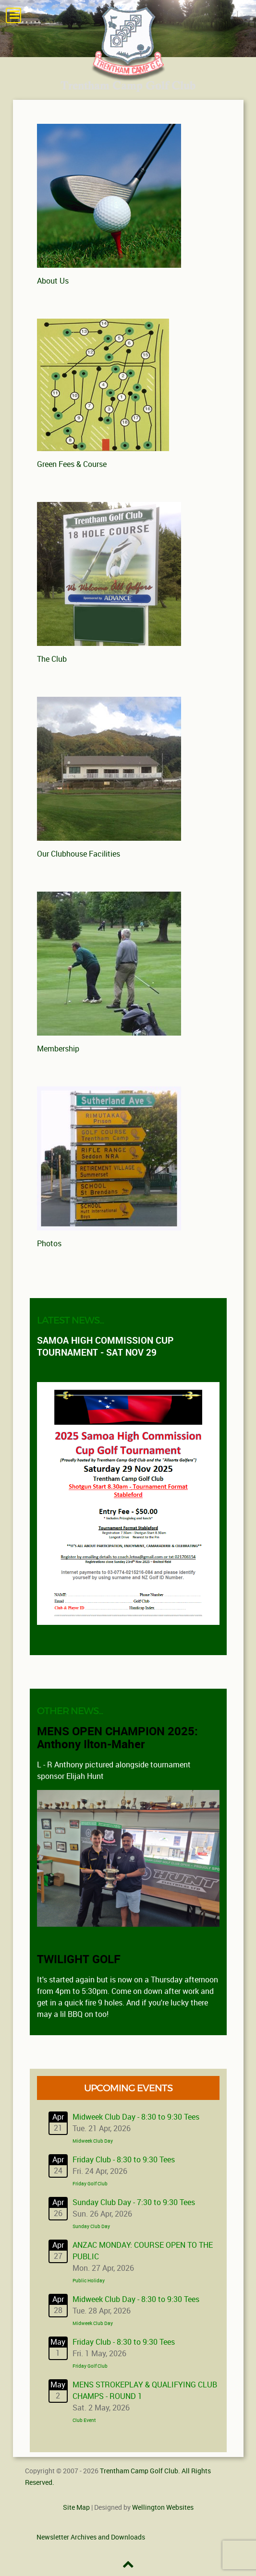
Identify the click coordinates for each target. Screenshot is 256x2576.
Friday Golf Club (90, 2184)
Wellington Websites (163, 2507)
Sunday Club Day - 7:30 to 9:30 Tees (134, 2202)
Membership (58, 1048)
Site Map (76, 2507)
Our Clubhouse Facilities (78, 854)
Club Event (84, 2420)
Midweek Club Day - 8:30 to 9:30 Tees (136, 2117)
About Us (53, 281)
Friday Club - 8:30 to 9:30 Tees (124, 2159)
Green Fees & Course (72, 464)
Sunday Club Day (91, 2227)
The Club (52, 659)
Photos (49, 1243)
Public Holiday (89, 2281)
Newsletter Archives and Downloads (91, 2537)
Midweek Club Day (93, 2141)
